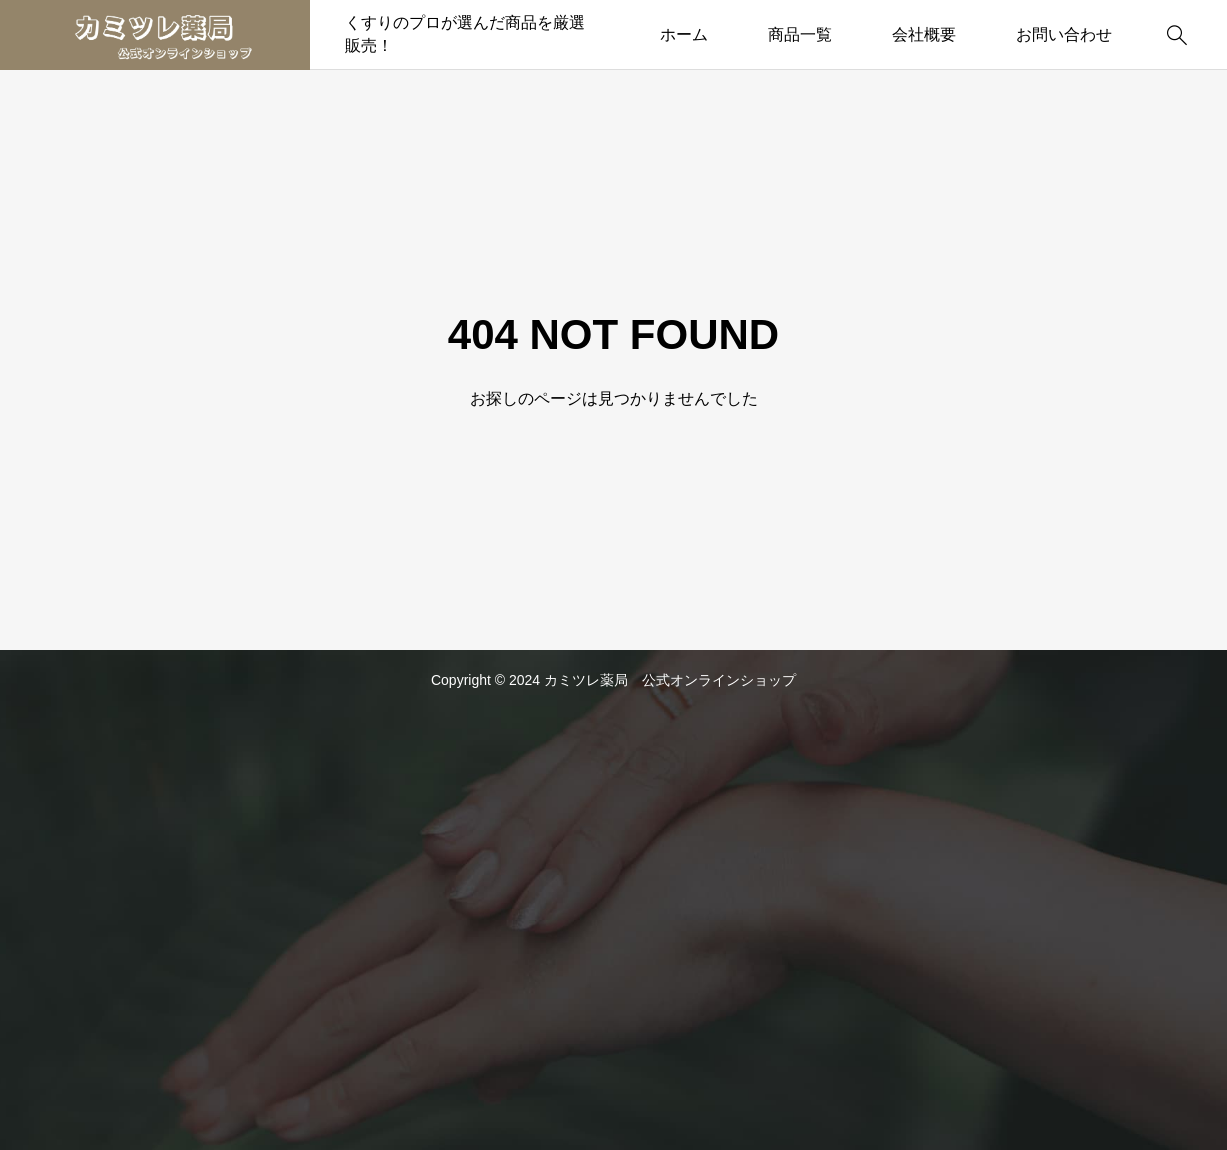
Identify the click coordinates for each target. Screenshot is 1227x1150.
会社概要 (924, 34)
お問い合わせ (1064, 34)
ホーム (684, 34)
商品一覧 (800, 34)
